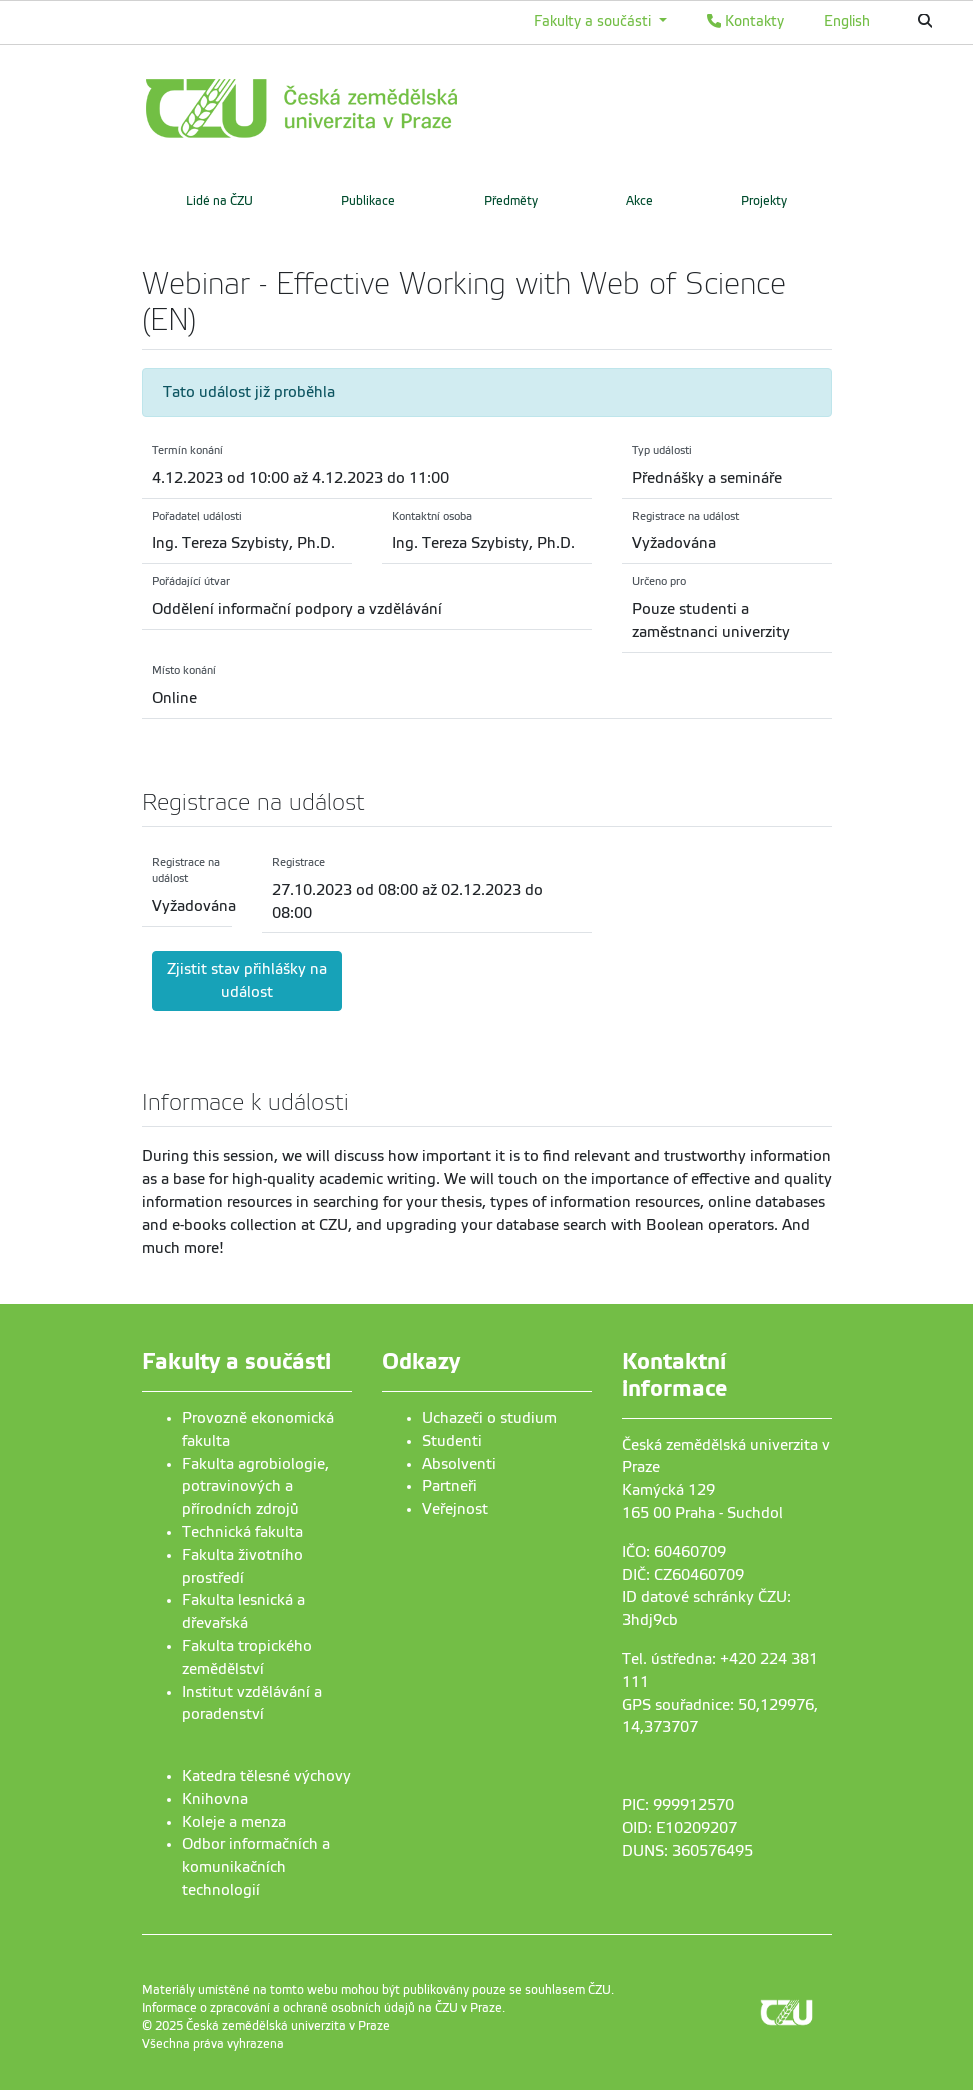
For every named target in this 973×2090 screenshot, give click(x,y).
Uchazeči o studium (489, 1418)
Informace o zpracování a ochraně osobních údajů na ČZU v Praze (322, 2008)
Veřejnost (455, 1509)
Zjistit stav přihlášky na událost (247, 980)
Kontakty (745, 21)
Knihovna (215, 1799)
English (847, 21)
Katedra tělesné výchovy (266, 1776)
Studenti (452, 1441)
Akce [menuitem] (639, 201)
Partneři (449, 1486)
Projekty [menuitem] (764, 201)
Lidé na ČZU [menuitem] (219, 201)
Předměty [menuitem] (511, 201)
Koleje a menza (234, 1822)
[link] (392, 108)
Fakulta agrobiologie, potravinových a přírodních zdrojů (255, 1487)
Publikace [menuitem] (368, 201)
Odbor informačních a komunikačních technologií (256, 1867)
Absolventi (459, 1464)
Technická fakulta (242, 1532)
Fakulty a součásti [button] (594, 21)
